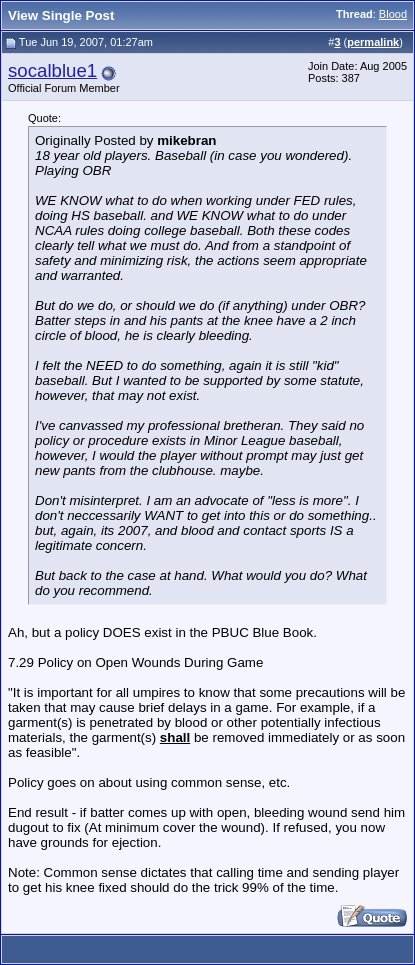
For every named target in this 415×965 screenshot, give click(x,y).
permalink (373, 42)
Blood (393, 14)
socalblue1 (52, 70)
